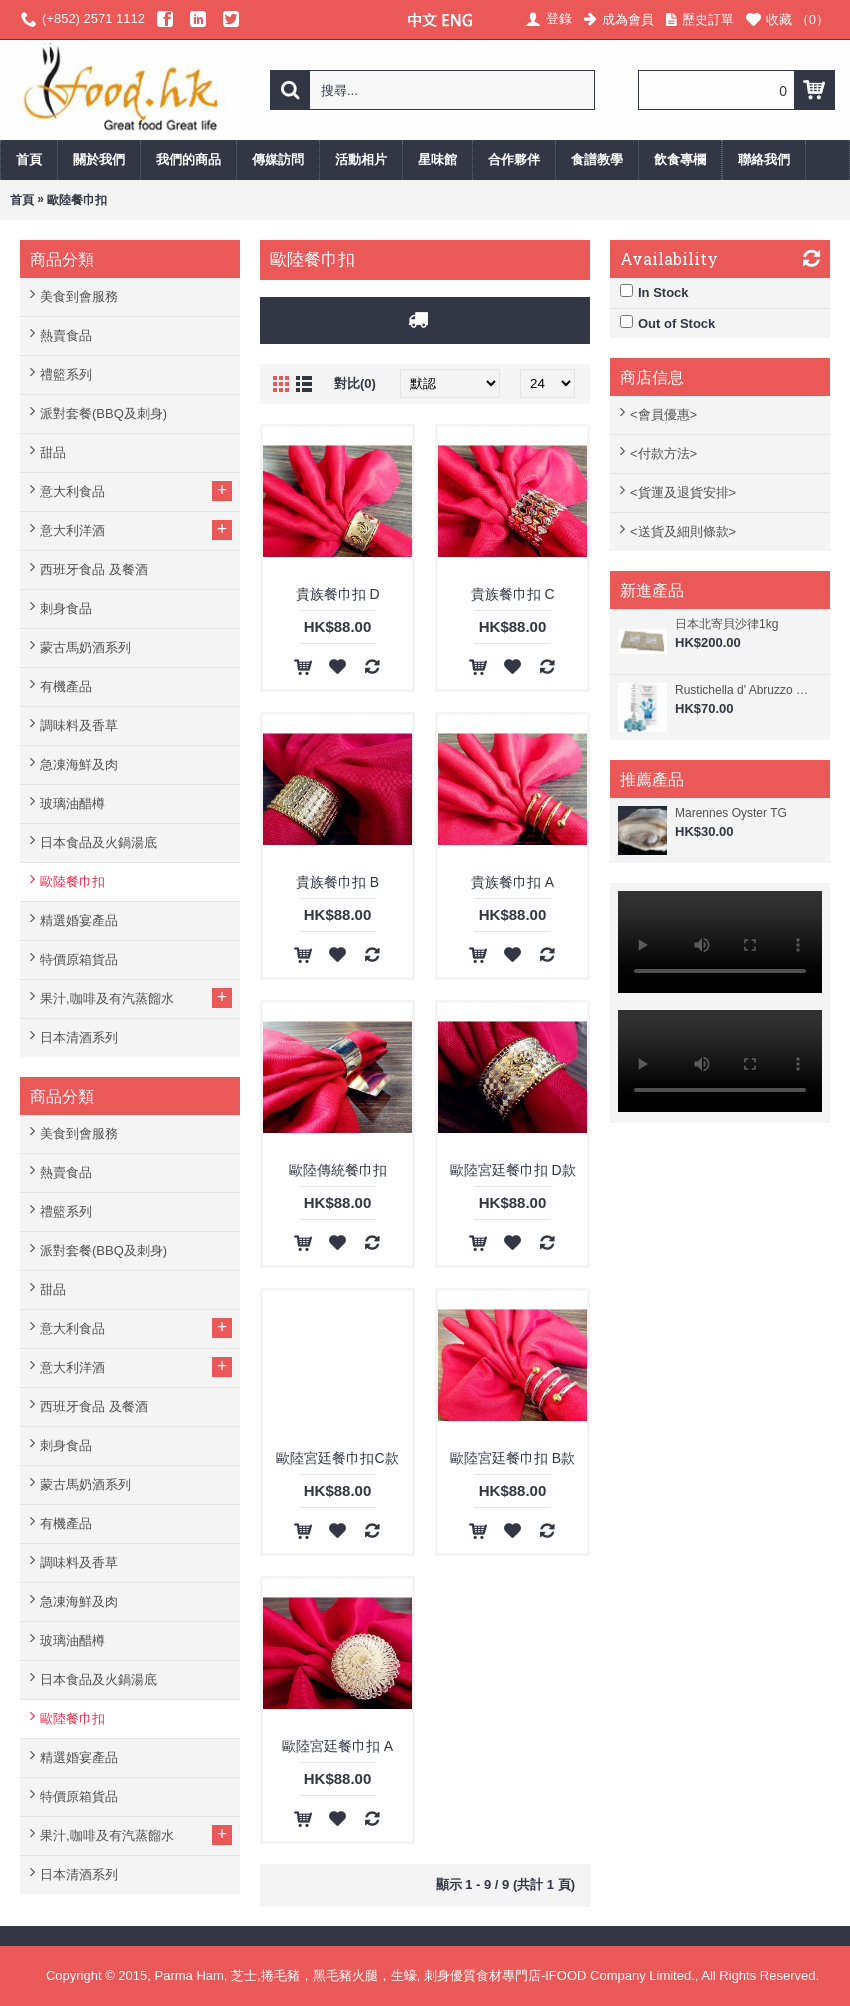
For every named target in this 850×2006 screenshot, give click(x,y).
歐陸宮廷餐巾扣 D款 (513, 1170)
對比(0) (355, 383)
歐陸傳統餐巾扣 (338, 1170)
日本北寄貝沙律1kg (726, 624)
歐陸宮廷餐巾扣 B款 (512, 1458)
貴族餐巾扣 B (337, 882)
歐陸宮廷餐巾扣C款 (337, 1458)
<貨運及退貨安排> (683, 492)
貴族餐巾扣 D (338, 594)
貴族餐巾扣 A (512, 882)
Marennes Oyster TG (731, 813)
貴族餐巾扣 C (513, 594)
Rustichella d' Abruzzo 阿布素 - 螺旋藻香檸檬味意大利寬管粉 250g (747, 690)
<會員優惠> (663, 414)
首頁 (22, 200)
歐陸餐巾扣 (77, 200)
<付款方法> (663, 453)
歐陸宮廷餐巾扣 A (337, 1746)
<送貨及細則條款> (683, 531)
